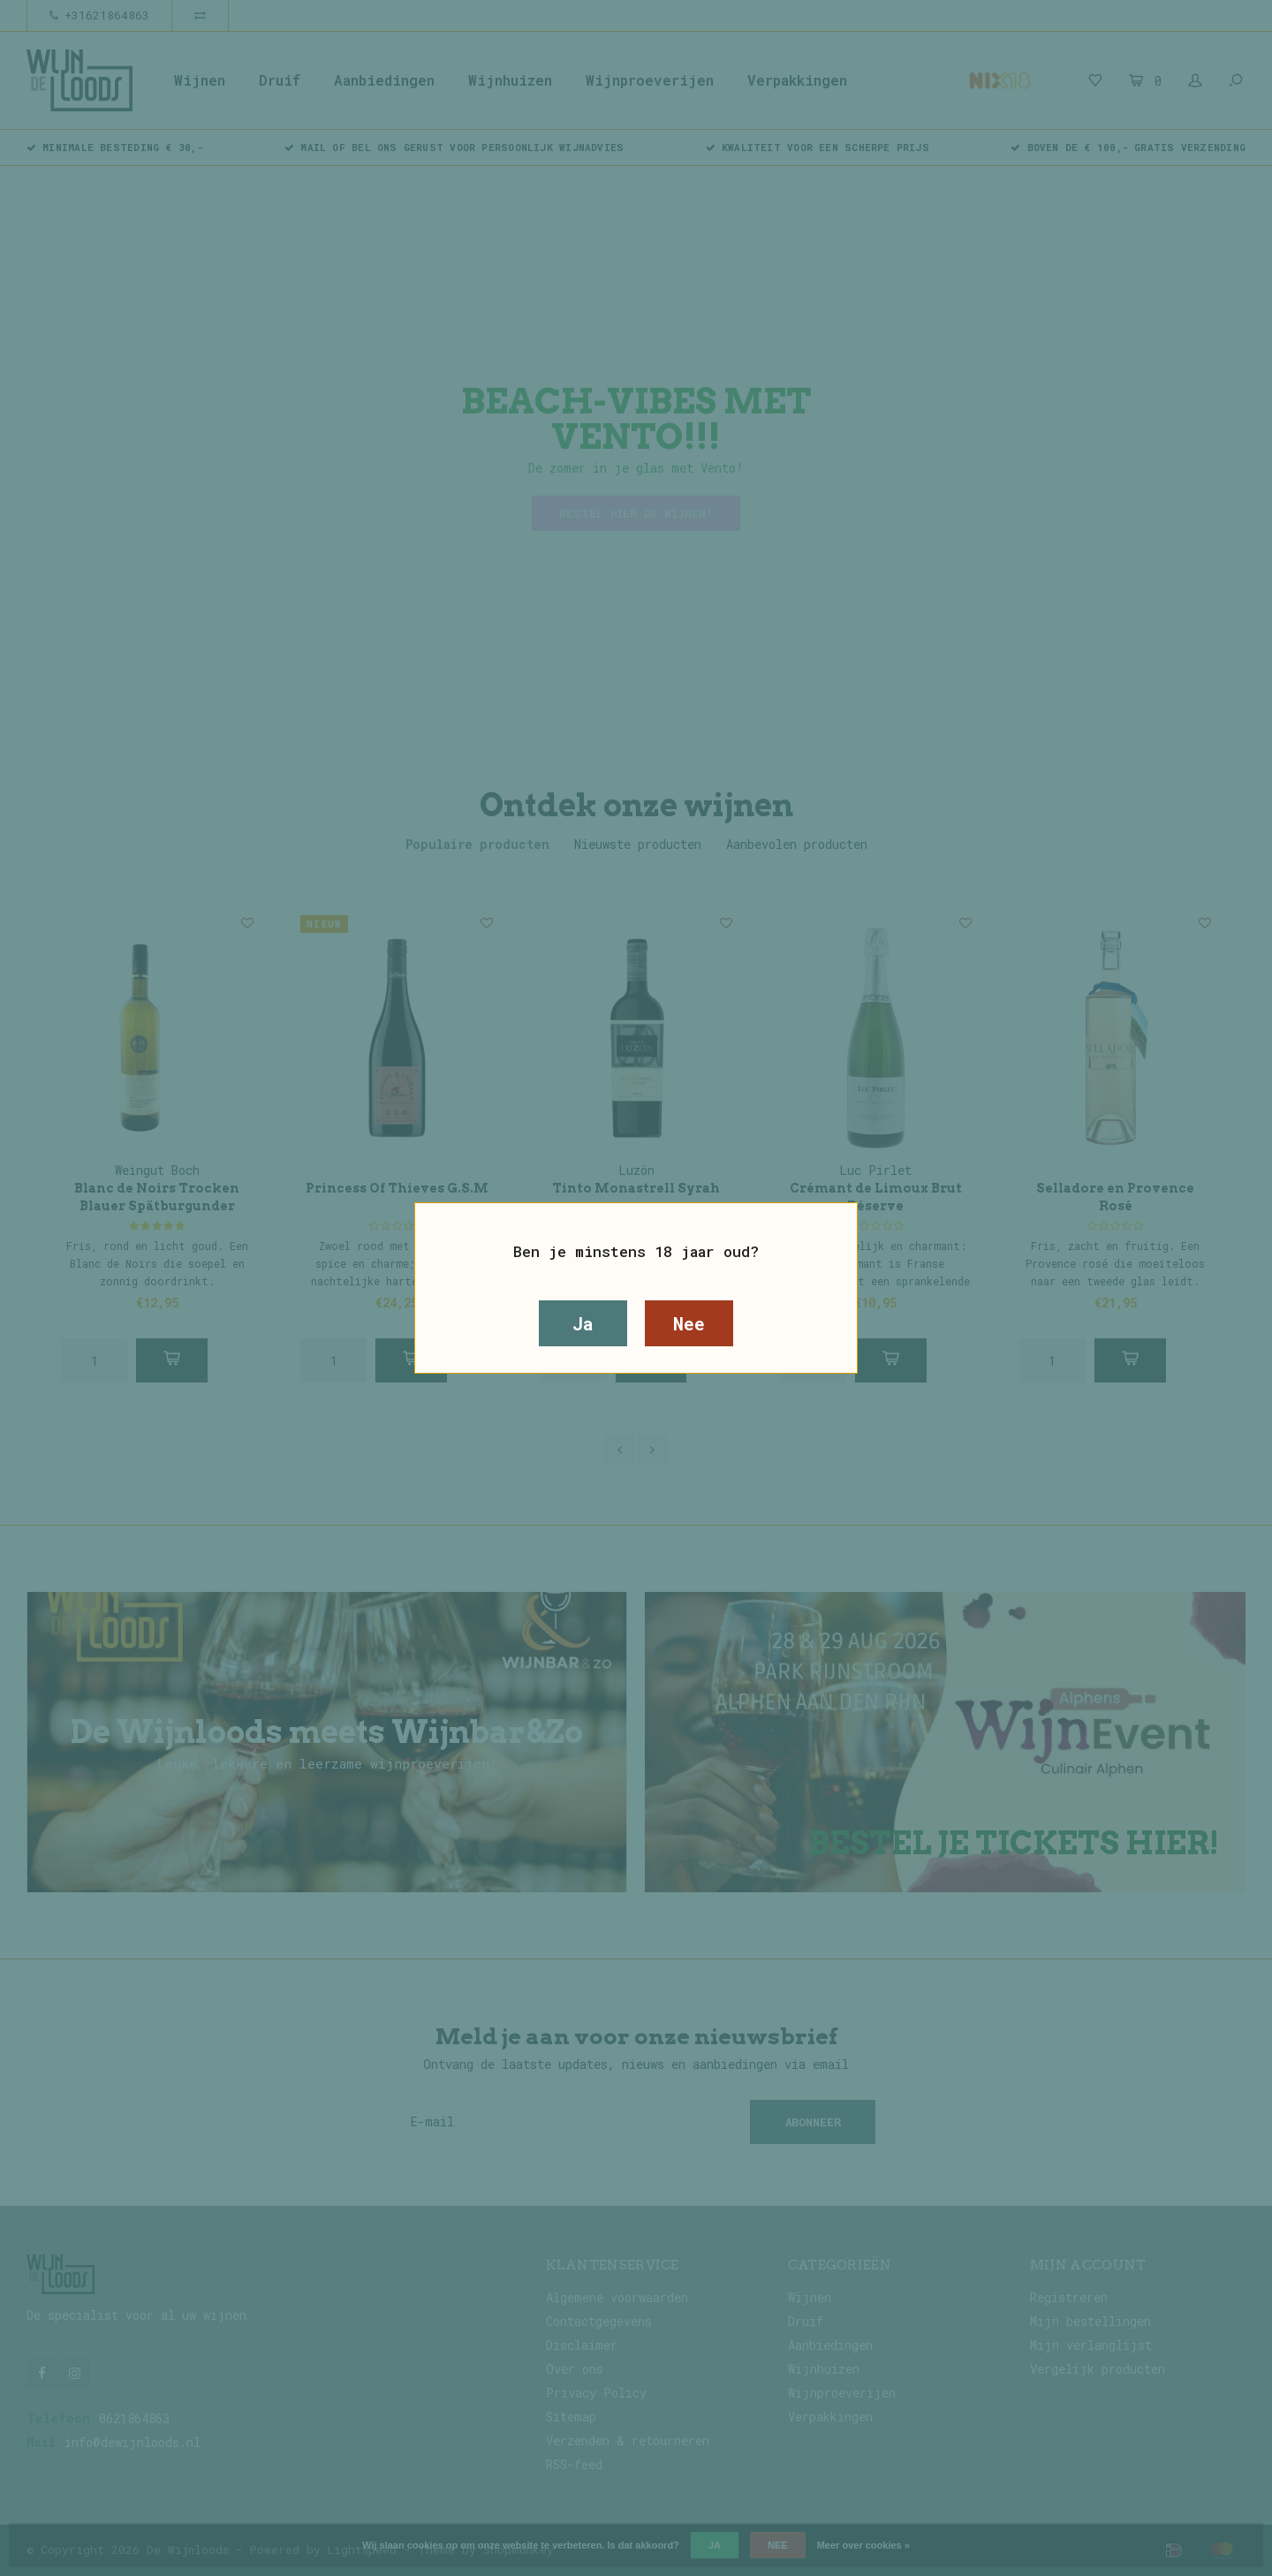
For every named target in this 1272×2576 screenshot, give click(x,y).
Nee (688, 1323)
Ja (583, 1323)
